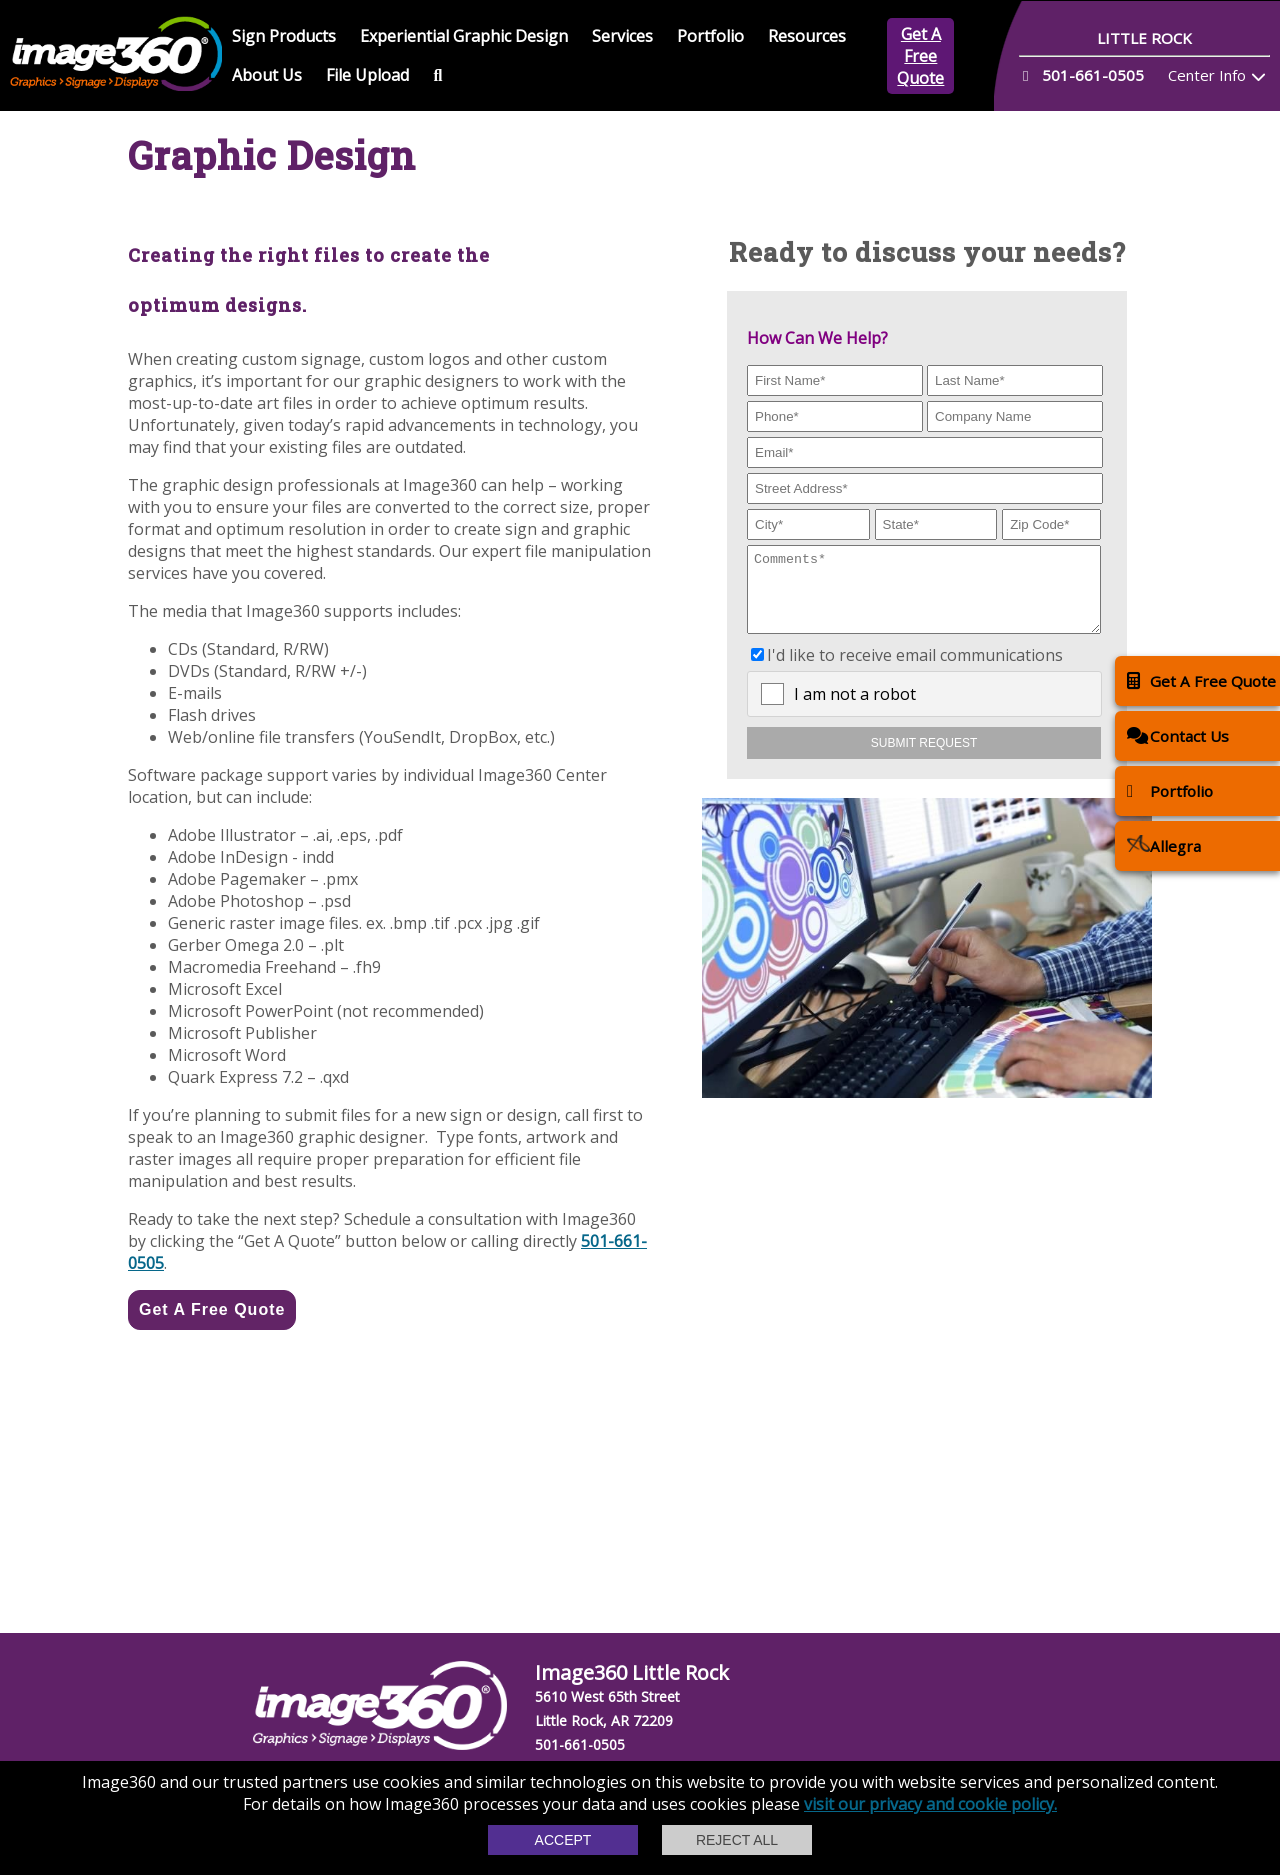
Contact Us (1178, 735)
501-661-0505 (580, 1744)
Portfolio (710, 36)
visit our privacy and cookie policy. (930, 1804)
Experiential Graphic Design (464, 36)
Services (622, 36)
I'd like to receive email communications (915, 670)
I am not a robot (855, 709)
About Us (267, 75)
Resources (807, 36)
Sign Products (284, 36)
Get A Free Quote (920, 56)
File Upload (367, 75)
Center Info (1207, 75)
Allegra (1164, 845)
